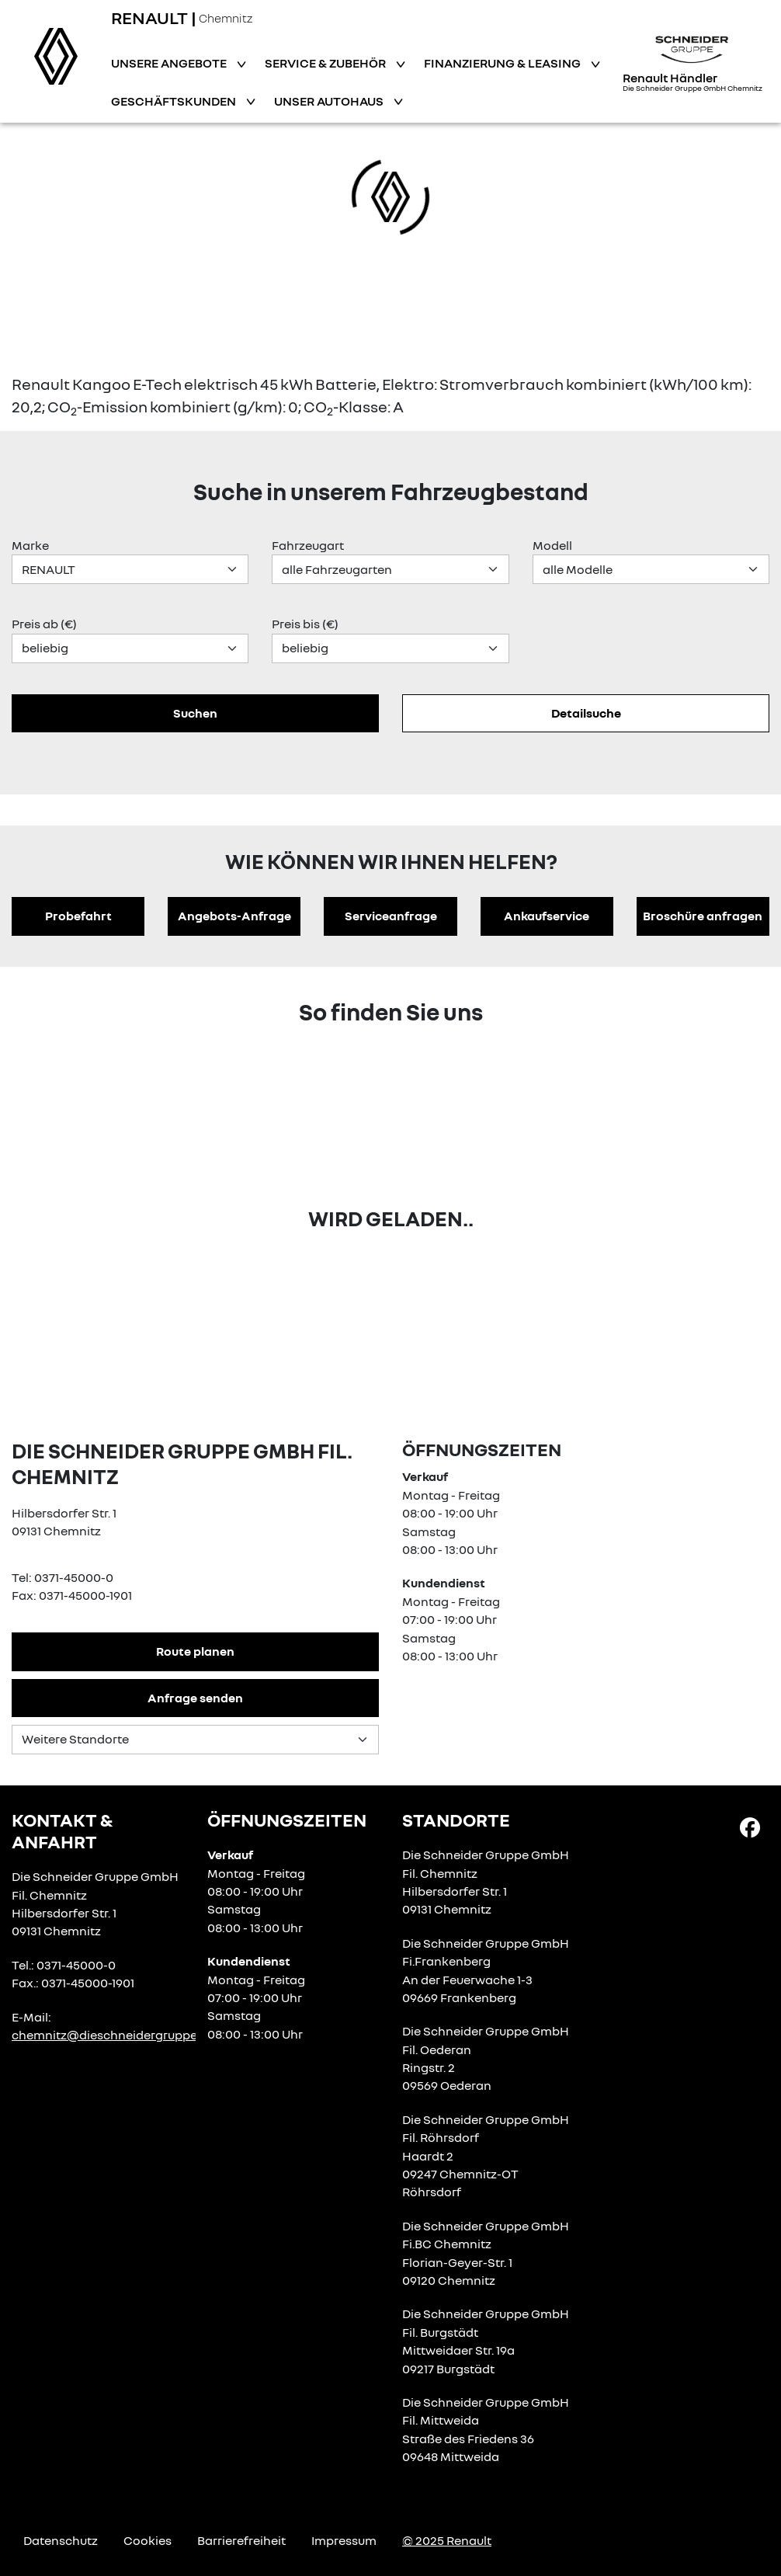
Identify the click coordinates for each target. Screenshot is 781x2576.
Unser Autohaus (330, 101)
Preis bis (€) (305, 623)
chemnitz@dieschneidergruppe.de (113, 2034)
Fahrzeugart (308, 545)
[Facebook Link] (750, 1826)
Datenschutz (60, 2540)
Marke (30, 545)
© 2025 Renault (446, 2540)
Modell (552, 545)
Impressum (344, 2540)
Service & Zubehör (326, 63)
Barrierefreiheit (241, 2540)
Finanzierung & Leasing (503, 63)
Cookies (147, 2540)
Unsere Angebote (170, 63)
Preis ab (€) (44, 623)
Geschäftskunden (174, 101)
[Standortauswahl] (195, 1739)
